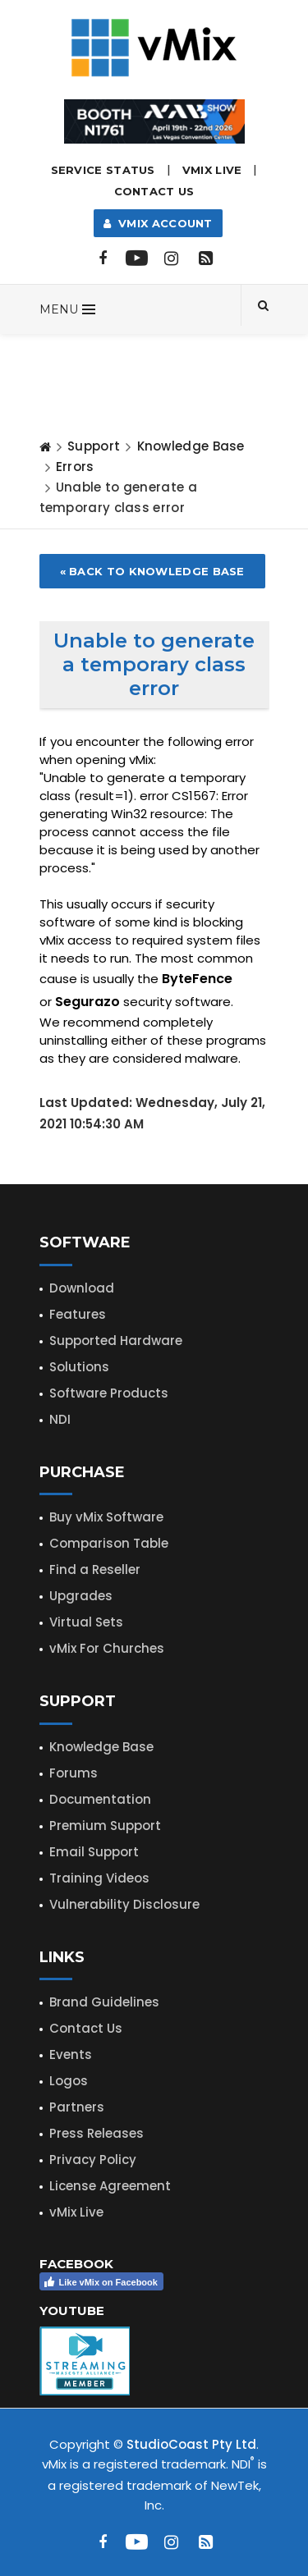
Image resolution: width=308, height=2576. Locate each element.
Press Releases (96, 2133)
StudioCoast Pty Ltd (191, 2444)
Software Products (108, 1393)
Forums (73, 1773)
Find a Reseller (94, 1569)
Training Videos (99, 1878)
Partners (76, 2107)
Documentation (100, 1799)
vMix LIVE (212, 169)
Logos (68, 2080)
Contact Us (154, 191)
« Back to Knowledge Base (152, 571)
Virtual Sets (86, 1622)
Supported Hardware (115, 1340)
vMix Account (158, 223)
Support (93, 446)
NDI (60, 1419)
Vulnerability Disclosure (124, 1904)
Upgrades (81, 1595)
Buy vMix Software (106, 1517)
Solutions (79, 1366)
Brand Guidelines (104, 2002)
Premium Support (105, 1825)
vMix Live (76, 2212)
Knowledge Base (191, 446)
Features (77, 1314)
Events (70, 2054)
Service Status (103, 169)
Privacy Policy (92, 2159)
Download (81, 1288)
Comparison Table (108, 1543)
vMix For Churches (106, 1648)
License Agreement (110, 2185)
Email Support (94, 1851)
